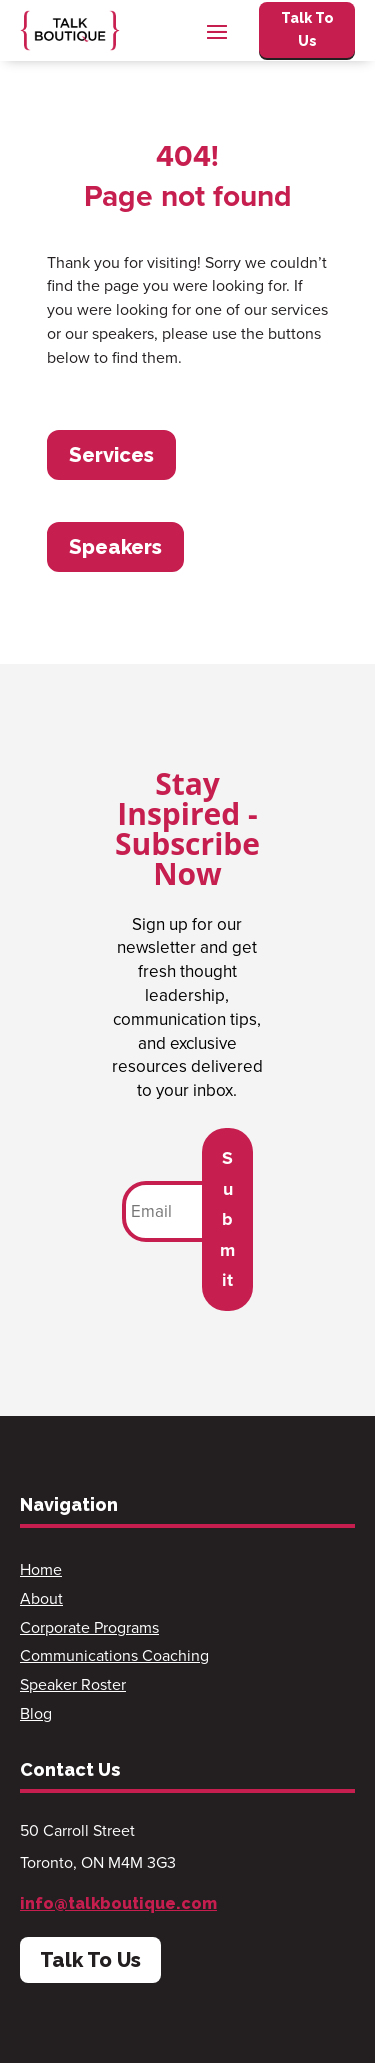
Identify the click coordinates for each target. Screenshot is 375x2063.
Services (111, 455)
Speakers (115, 547)
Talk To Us (307, 30)
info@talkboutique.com (118, 1903)
